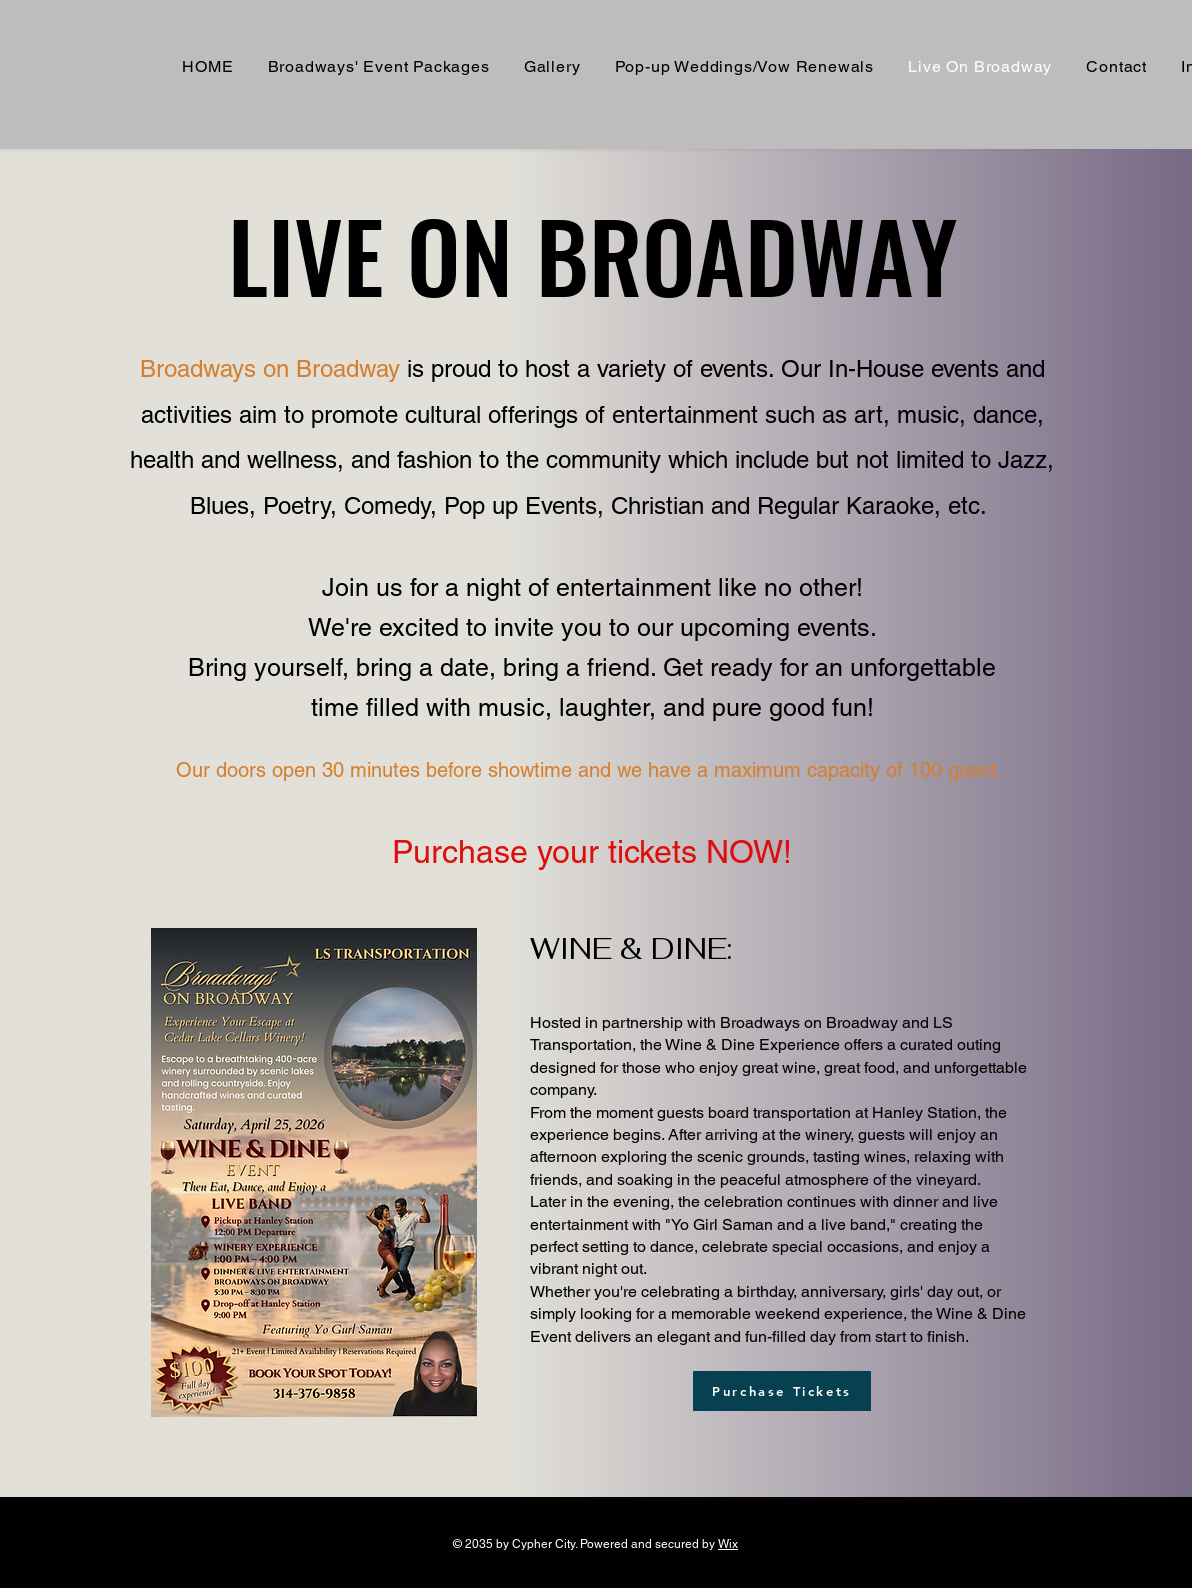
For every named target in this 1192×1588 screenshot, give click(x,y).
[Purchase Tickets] (782, 1391)
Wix (728, 1544)
